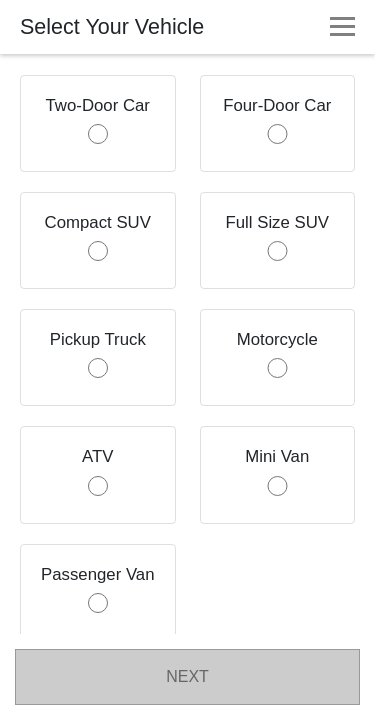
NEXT (187, 676)
